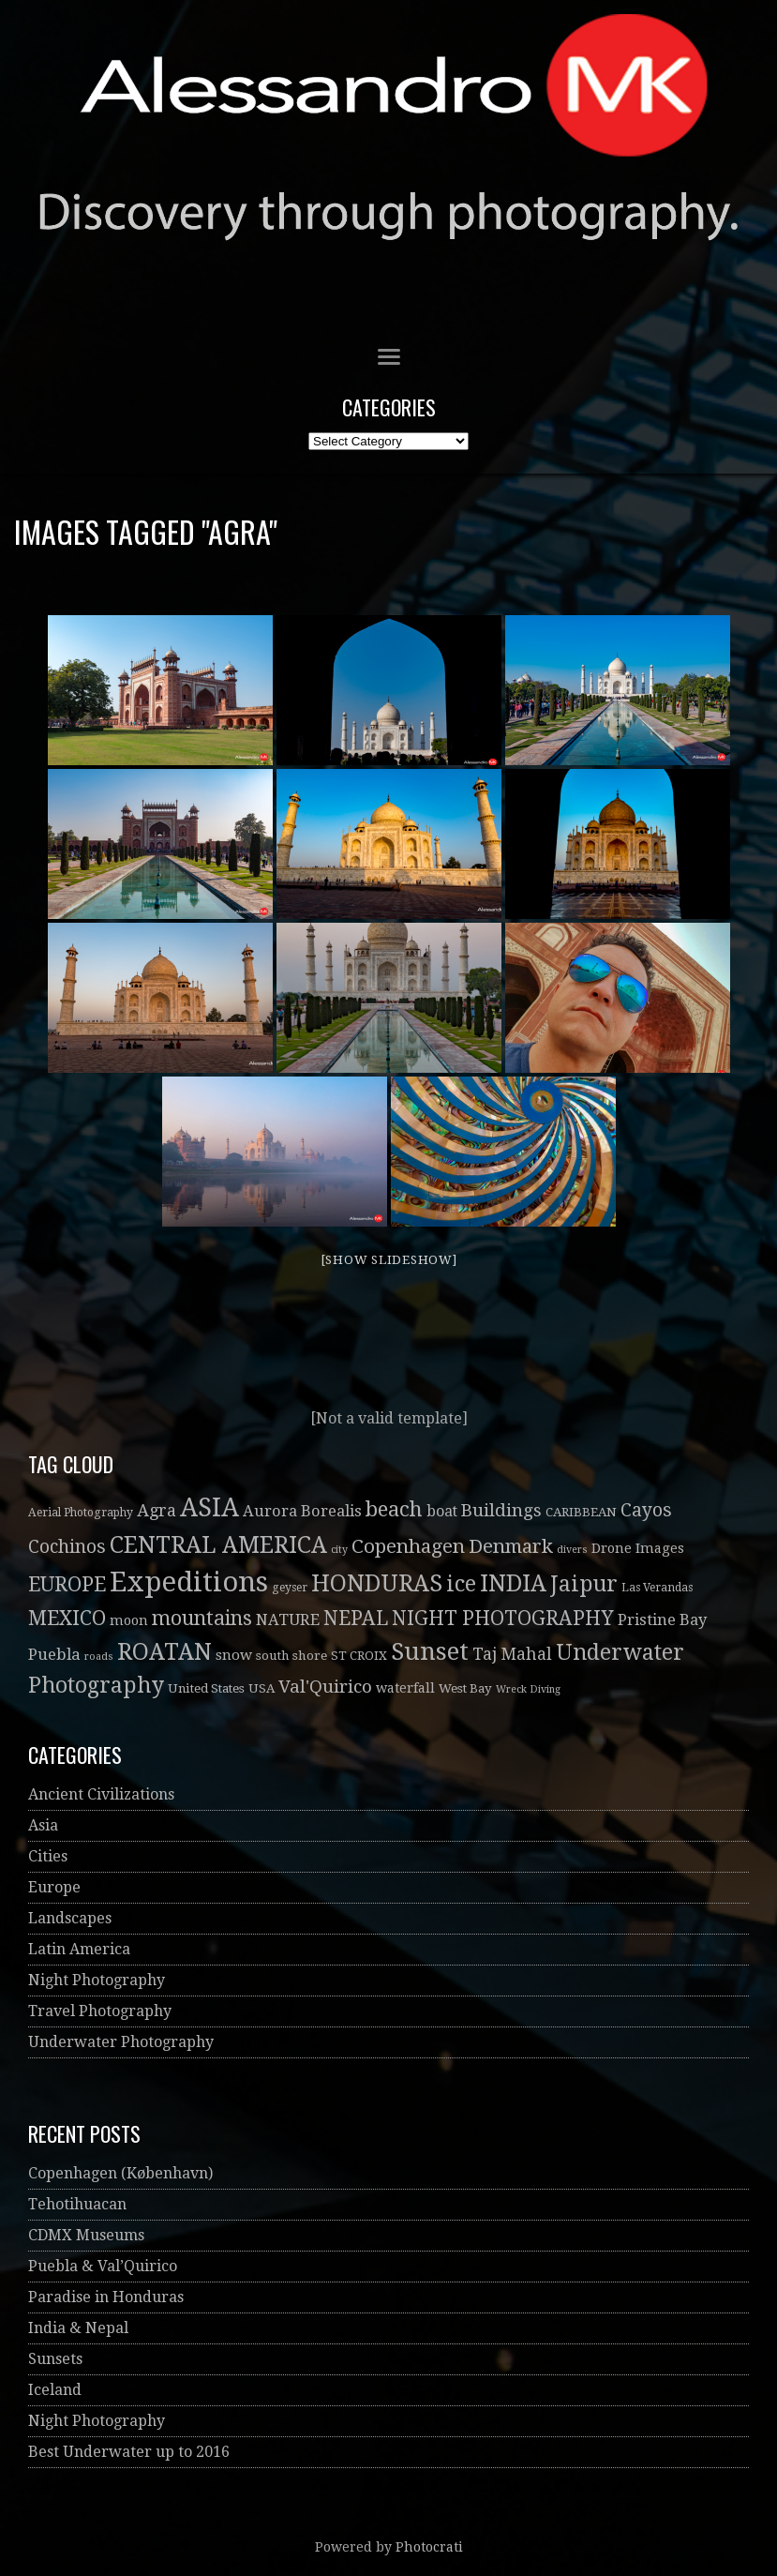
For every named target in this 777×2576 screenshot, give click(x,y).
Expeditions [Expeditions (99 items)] (189, 1582)
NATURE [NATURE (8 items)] (288, 1620)
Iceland (55, 2390)
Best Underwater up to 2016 (129, 2452)
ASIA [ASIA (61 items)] (209, 1507)
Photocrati (429, 2546)
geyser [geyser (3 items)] (289, 1587)
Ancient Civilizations (101, 1794)
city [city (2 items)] (339, 1550)
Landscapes (70, 1918)
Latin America (79, 1949)
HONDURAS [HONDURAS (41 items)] (376, 1583)
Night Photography (96, 1980)
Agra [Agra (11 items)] (156, 1510)
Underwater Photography (121, 2042)
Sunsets (55, 2359)
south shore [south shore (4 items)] (291, 1656)
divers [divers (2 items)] (572, 1550)
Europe (54, 1887)
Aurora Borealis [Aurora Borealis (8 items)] (302, 1511)
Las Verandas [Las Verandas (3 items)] (657, 1587)
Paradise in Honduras (106, 2297)
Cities (47, 1856)
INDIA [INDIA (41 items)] (513, 1583)
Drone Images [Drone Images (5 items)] (637, 1548)
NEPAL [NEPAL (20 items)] (355, 1618)
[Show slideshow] (389, 1260)
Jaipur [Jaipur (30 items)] (584, 1584)
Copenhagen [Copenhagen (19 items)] (408, 1546)
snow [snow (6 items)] (234, 1655)
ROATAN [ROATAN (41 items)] (164, 1651)
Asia (43, 1825)
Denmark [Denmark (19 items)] (511, 1546)
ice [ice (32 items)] (461, 1584)
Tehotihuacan (77, 2204)
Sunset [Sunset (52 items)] (430, 1651)
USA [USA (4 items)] (261, 1688)
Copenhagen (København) (120, 2173)
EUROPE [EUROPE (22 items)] (67, 1584)
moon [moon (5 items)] (129, 1620)
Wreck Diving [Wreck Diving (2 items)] (528, 1689)
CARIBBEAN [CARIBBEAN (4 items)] (581, 1512)
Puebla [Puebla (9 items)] (54, 1654)
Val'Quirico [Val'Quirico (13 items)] (325, 1686)
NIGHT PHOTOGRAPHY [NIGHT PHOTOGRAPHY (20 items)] (503, 1618)
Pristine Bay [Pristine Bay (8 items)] (662, 1620)
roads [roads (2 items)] (98, 1656)
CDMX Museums (86, 2235)
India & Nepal (78, 2328)
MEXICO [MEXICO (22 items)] (67, 1618)
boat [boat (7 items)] (441, 1511)
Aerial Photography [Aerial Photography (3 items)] (80, 1512)
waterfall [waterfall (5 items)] (405, 1687)
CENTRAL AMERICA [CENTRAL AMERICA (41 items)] (218, 1545)
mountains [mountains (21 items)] (202, 1618)
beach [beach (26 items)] (394, 1509)
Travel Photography (100, 2011)
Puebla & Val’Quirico (102, 2266)
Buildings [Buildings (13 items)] (501, 1510)
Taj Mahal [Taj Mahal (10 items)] (512, 1654)
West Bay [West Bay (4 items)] (465, 1688)
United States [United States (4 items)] (206, 1688)
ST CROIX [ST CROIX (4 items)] (359, 1656)
